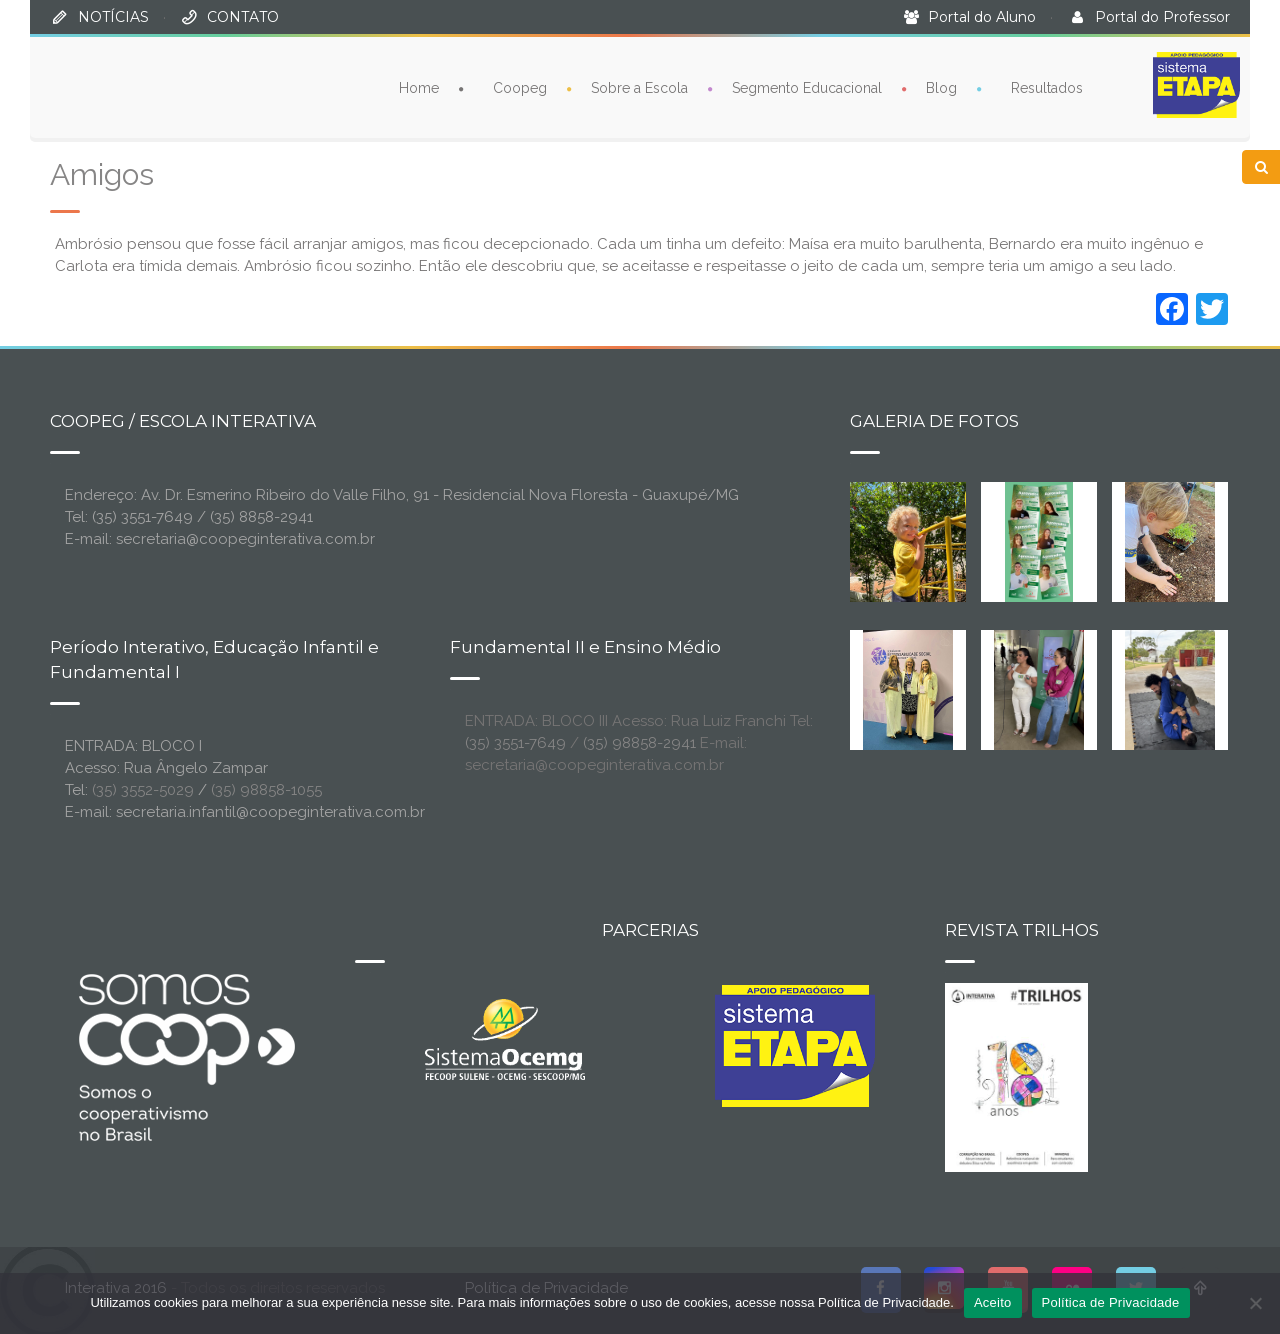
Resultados (1047, 88)
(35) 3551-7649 (515, 743)
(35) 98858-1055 (266, 790)
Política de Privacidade (1111, 1302)
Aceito (993, 1302)
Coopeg (520, 88)
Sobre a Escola (639, 88)
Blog (941, 88)
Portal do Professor (1162, 17)
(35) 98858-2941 (639, 743)
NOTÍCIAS (113, 17)
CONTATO (243, 17)
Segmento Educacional (807, 88)
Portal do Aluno (982, 17)
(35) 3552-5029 (143, 790)
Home (419, 88)
